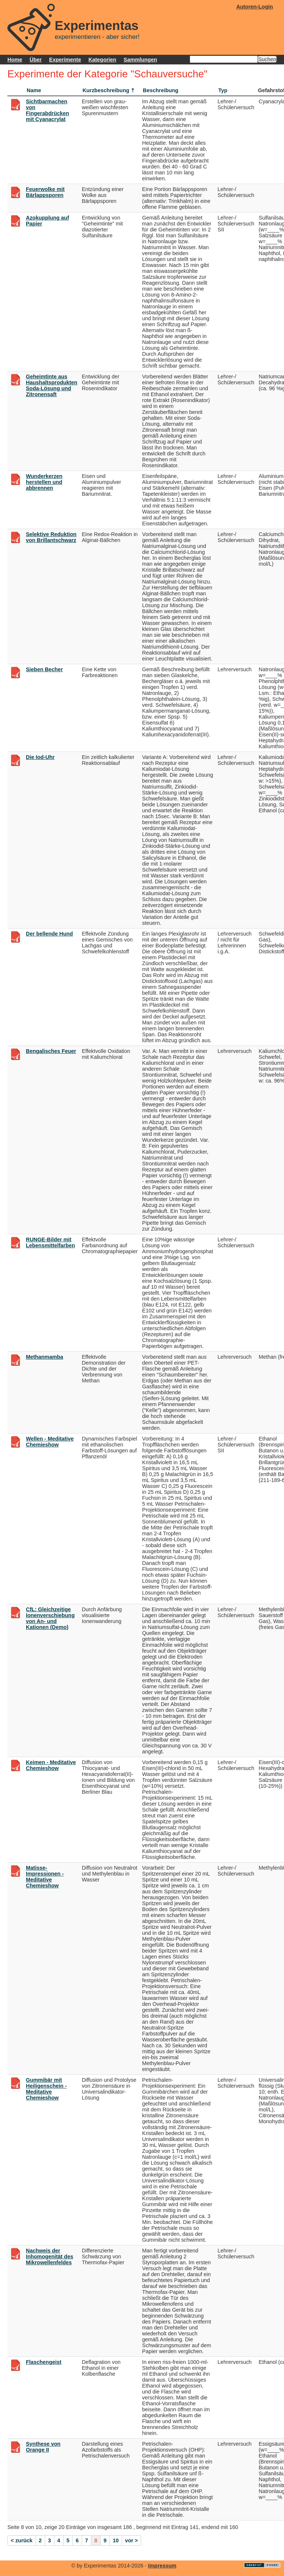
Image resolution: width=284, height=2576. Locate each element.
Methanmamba (44, 1357)
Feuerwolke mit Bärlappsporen (45, 192)
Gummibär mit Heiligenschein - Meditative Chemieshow (46, 2089)
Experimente (65, 60)
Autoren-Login (254, 7)
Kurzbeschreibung (105, 90)
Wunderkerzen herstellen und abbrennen (44, 482)
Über (36, 60)
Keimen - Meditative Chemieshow (51, 1765)
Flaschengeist (43, 2362)
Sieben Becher (44, 669)
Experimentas (97, 26)
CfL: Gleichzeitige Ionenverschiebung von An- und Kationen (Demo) (50, 1618)
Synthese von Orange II (43, 2447)
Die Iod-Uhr (40, 757)
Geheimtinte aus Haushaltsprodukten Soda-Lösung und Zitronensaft (51, 385)
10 (116, 2540)
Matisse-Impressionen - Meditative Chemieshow (45, 1876)
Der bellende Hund (49, 934)
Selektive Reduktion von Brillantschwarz (51, 537)
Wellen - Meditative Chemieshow (50, 1442)
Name (34, 90)
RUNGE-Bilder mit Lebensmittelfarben (50, 1242)
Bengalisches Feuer (51, 1051)
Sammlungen (140, 60)
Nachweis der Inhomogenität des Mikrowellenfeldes (49, 2256)
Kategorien (102, 60)
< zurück (22, 2540)
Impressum (162, 2566)
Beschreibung (160, 90)
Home (14, 60)
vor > (131, 2540)
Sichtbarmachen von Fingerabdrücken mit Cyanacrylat (47, 110)
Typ (222, 90)
